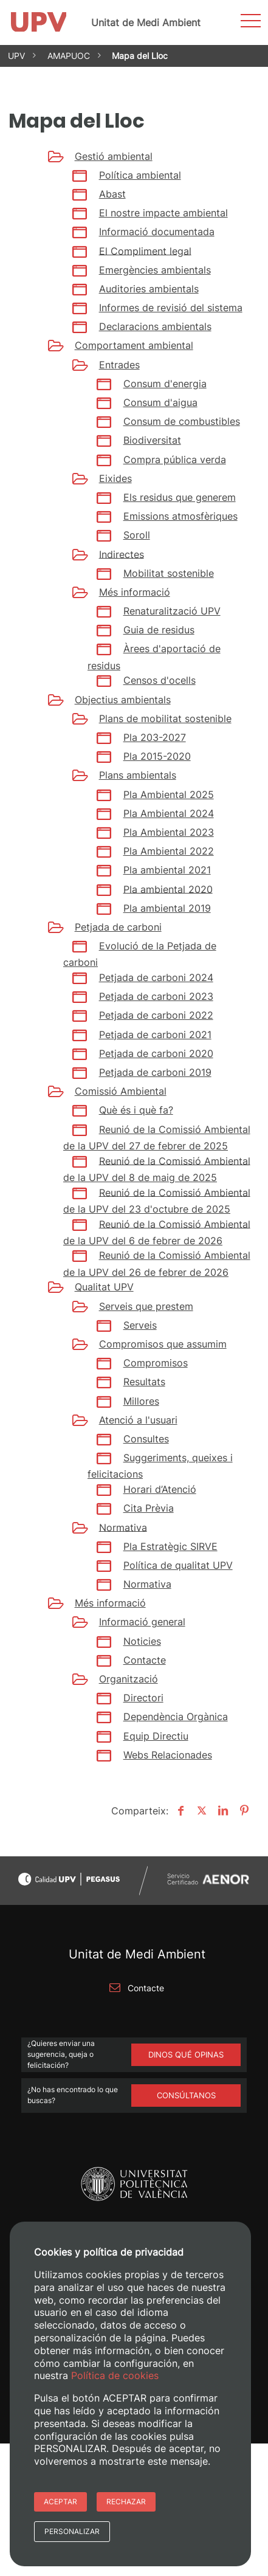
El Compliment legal (145, 250)
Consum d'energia (165, 383)
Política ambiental (140, 175)
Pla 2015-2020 (157, 756)
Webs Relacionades (167, 1755)
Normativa (123, 1527)
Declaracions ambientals (155, 326)
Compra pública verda (174, 459)
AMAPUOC (68, 55)
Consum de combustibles (181, 421)
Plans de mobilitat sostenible (165, 718)
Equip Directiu (155, 1736)
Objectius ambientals (123, 700)
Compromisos (155, 1363)
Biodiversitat (152, 440)
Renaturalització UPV (172, 611)
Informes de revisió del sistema (170, 307)
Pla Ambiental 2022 (168, 851)
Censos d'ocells (159, 680)
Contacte (144, 1660)
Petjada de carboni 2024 (156, 977)
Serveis (140, 1325)
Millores (141, 1401)
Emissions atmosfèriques (180, 516)
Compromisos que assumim (163, 1344)
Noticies (142, 1641)
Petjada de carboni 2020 (156, 1053)
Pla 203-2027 (154, 737)
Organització (128, 1679)
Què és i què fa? (136, 1110)
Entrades (119, 365)
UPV (16, 55)
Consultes (146, 1439)
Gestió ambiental (114, 156)
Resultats (144, 1382)
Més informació (134, 592)
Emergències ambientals (155, 270)
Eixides (115, 478)
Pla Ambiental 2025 (168, 794)
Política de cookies (115, 2375)
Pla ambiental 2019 (167, 908)
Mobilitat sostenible (168, 573)
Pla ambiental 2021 (167, 870)
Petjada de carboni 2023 (156, 996)
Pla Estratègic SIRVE (170, 1546)
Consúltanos (186, 2095)
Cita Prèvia (148, 1508)
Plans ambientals (137, 775)
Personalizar (72, 2531)
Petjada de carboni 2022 (156, 1015)
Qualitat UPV (104, 1287)
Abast (112, 194)
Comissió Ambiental (121, 1091)
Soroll (136, 535)
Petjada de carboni (118, 927)
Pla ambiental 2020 (168, 889)
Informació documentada (157, 232)
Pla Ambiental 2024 (168, 813)
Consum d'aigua (160, 402)
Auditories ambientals (149, 289)
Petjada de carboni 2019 (155, 1072)
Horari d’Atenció (159, 1489)
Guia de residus (158, 630)
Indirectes (121, 554)
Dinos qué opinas (186, 2054)
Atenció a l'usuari (138, 1420)
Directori (143, 1698)
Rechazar (126, 2501)
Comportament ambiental (134, 345)
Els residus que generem (179, 497)
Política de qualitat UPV (178, 1565)
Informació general (142, 1622)
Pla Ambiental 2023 (168, 832)
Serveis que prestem (146, 1306)
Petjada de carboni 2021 (155, 1034)
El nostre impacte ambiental (163, 213)
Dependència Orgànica (175, 1716)
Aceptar (60, 2501)
